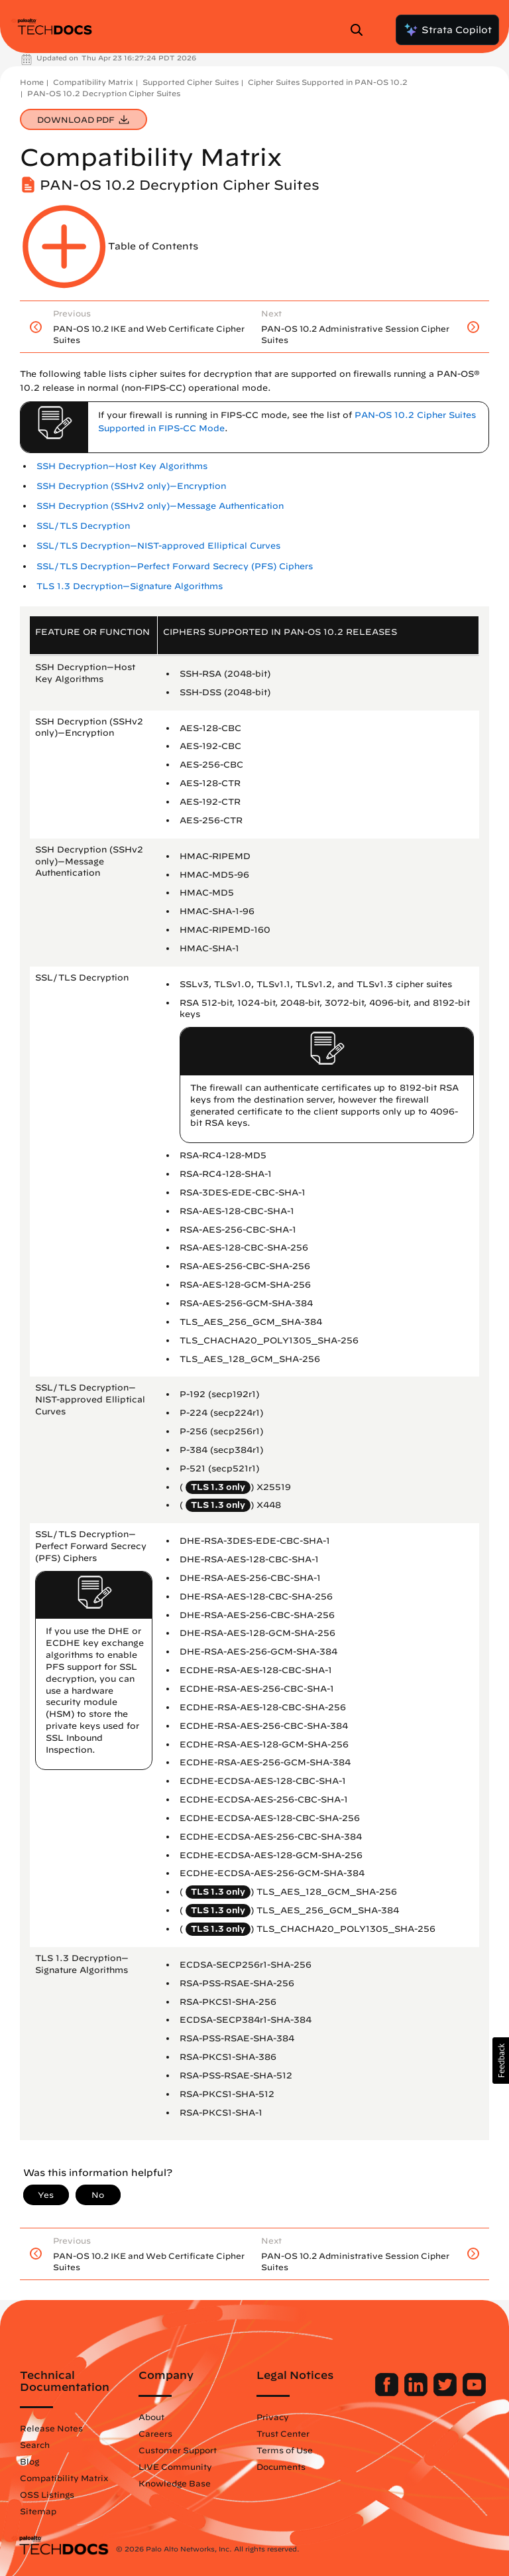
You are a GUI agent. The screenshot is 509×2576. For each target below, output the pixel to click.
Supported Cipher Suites (190, 82)
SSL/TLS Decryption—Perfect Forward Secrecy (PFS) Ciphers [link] (174, 566)
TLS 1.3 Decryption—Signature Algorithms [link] (129, 586)
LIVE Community (175, 2466)
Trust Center (283, 2433)
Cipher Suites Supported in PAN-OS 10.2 (328, 82)
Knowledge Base (175, 2483)
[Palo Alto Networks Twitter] (446, 2393)
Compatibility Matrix (93, 82)
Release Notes (51, 2428)
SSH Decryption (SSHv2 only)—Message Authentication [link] (160, 506)
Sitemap (38, 2511)
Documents (281, 2466)
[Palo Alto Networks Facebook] (388, 2393)
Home (32, 82)
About (151, 2416)
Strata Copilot (447, 30)
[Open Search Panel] (360, 30)
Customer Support (178, 2450)
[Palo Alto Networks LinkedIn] (417, 2393)
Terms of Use (284, 2450)
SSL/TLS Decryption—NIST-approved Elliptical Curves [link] (158, 546)
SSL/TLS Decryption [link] (83, 526)
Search (35, 2444)
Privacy (272, 2416)
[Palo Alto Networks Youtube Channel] (474, 2393)
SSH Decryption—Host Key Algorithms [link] (121, 466)
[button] (500, 2060)
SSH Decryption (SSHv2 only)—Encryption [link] (131, 486)
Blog (29, 2461)
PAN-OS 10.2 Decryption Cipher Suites (103, 93)
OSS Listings (47, 2494)
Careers (155, 2433)
